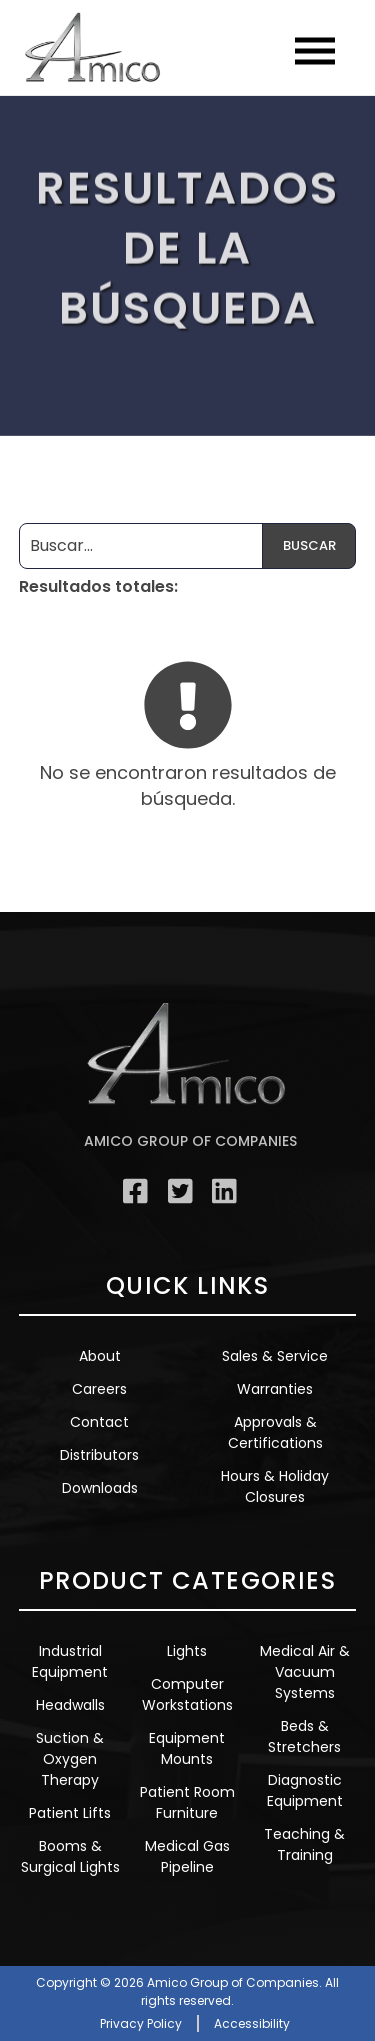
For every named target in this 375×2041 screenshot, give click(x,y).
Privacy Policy (141, 2023)
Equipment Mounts (187, 1748)
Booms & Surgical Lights (70, 1856)
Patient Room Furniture (187, 1802)
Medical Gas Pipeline (187, 1856)
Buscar (309, 545)
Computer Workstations (187, 1694)
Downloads (100, 1488)
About (100, 1356)
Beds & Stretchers (304, 1736)
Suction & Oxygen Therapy (70, 1759)
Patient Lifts (70, 1813)
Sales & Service (275, 1356)
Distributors (99, 1455)
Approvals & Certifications (275, 1432)
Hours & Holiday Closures (275, 1486)
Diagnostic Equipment (305, 1790)
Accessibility (252, 2023)
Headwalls (70, 1705)
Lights (187, 1651)
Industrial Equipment (70, 1661)
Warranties (275, 1389)
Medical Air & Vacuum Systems (305, 1672)
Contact (99, 1422)
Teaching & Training (304, 1844)
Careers (99, 1389)
